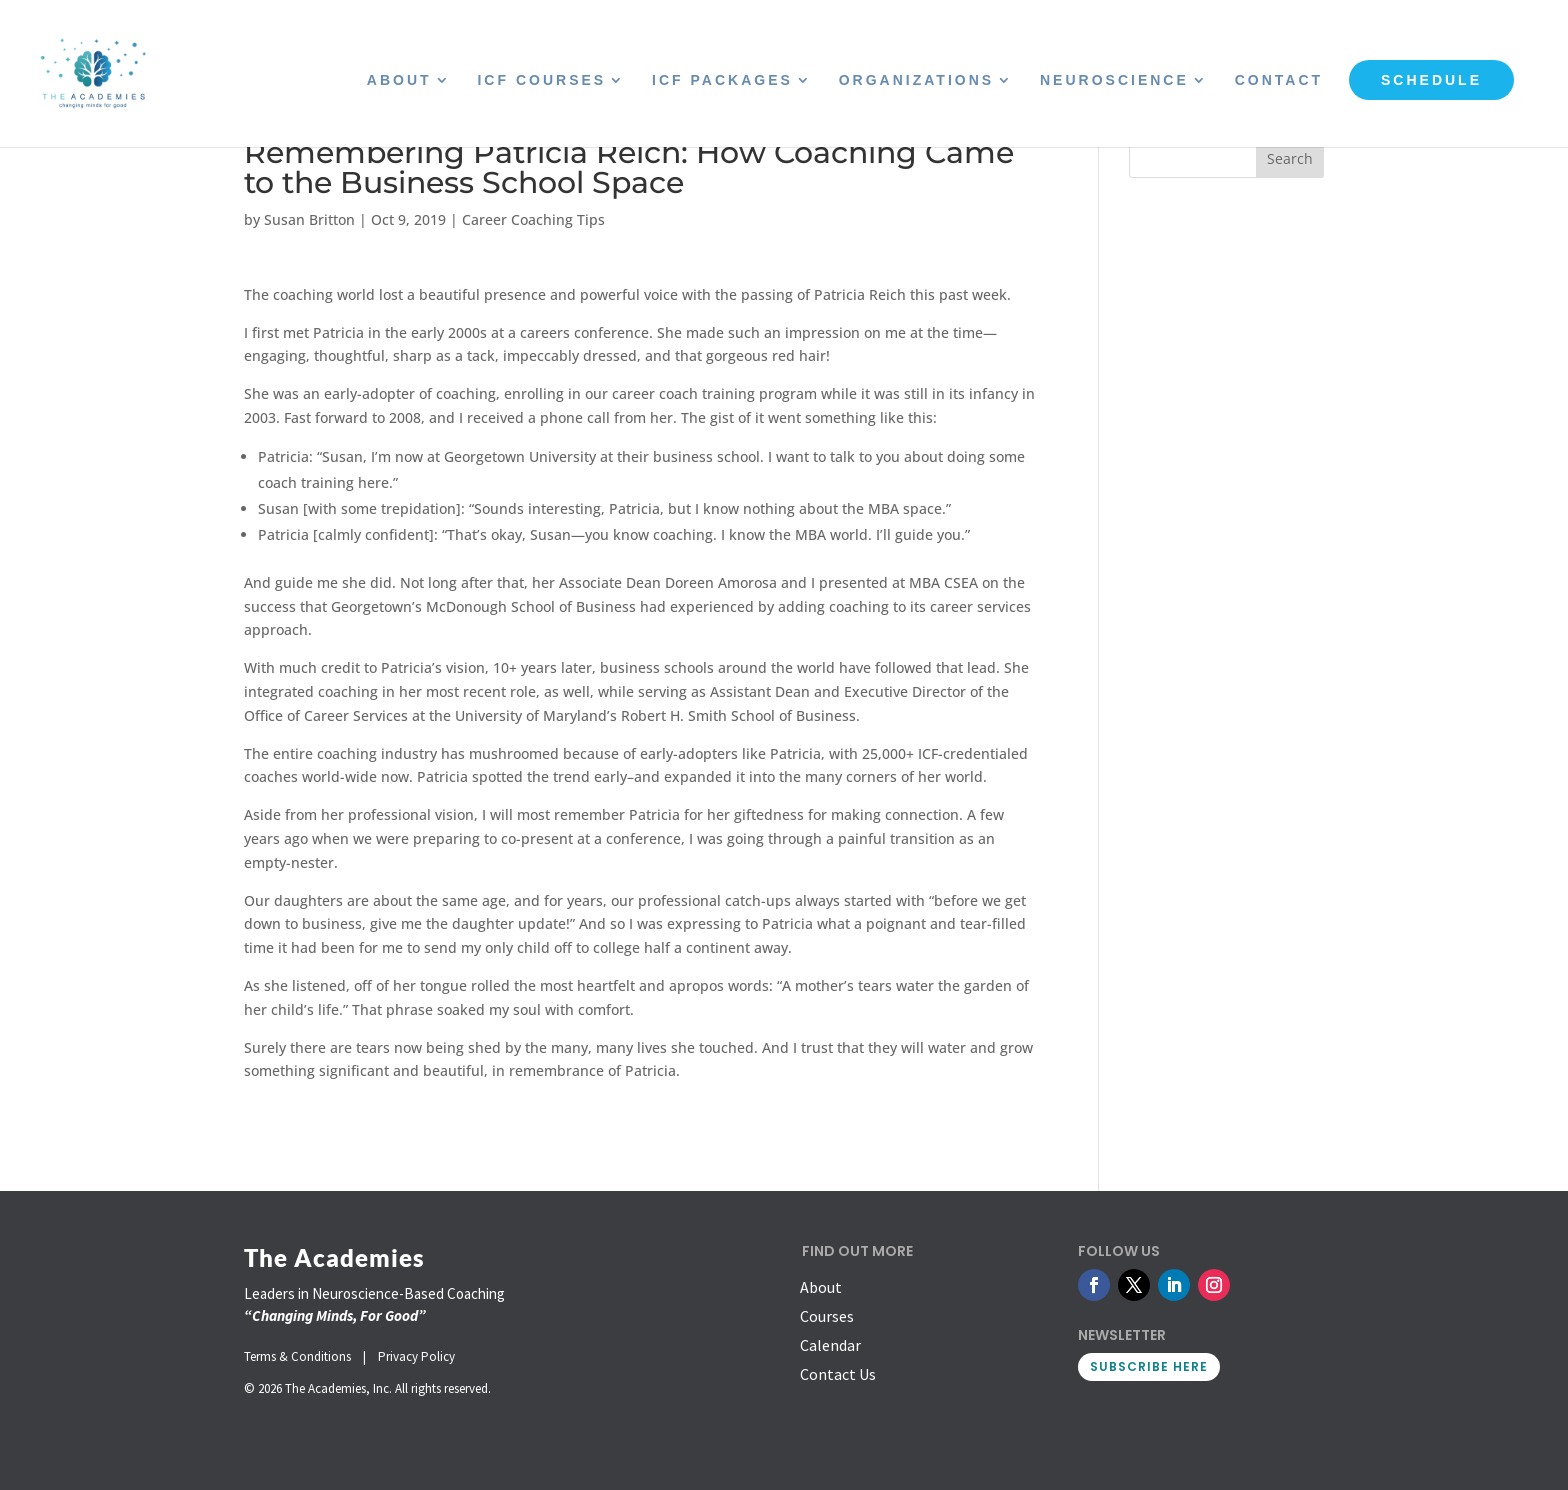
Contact (1279, 80)
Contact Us (838, 1374)
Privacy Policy (416, 1356)
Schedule (1431, 80)
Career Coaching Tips (533, 219)
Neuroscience (1114, 80)
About (399, 80)
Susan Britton (309, 219)
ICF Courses (541, 80)
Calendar (830, 1345)
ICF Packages (722, 80)
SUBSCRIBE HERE (1149, 1366)
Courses (827, 1316)
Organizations (916, 80)
